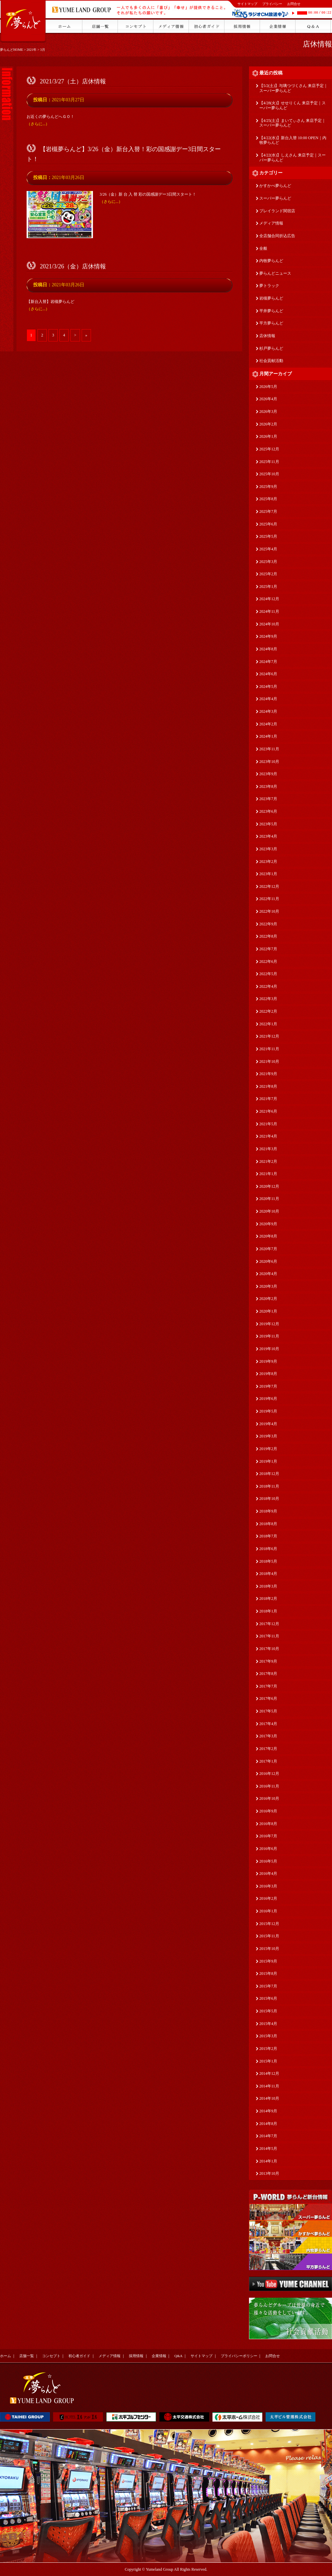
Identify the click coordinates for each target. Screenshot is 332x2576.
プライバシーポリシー (239, 2356)
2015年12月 (269, 1923)
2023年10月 (269, 761)
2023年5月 (268, 824)
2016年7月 (268, 1836)
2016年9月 (268, 1811)
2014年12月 (269, 2073)
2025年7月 (268, 511)
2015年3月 (268, 2036)
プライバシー (272, 4)
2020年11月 (269, 1198)
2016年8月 (268, 1823)
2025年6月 (268, 524)
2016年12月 (269, 1773)
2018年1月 (268, 1611)
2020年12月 (269, 1186)
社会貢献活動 (271, 360)
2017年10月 (269, 1648)
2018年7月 (268, 1536)
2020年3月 (268, 1286)
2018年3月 (268, 1586)
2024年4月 (268, 698)
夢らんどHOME (11, 49)
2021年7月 (268, 1098)
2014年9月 (268, 2111)
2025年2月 (268, 574)
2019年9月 (268, 1361)
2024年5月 (268, 686)
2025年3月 (268, 561)
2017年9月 (268, 1661)
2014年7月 (268, 2136)
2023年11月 (269, 749)
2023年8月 (268, 786)
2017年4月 (268, 1723)
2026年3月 (268, 411)
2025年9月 (268, 486)
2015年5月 (268, 2011)
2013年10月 (269, 2173)
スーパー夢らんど (275, 198)
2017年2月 (268, 1748)
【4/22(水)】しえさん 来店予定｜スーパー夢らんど (292, 157)
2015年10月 (269, 1948)
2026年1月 (268, 436)
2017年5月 (268, 1711)
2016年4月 (268, 1873)
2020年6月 (268, 1261)
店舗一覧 (26, 2356)
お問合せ (293, 4)
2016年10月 (269, 1798)
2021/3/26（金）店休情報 (73, 266)
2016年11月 (269, 1786)
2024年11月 (269, 611)
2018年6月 (268, 1548)
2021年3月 (268, 1149)
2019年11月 (269, 1336)
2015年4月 (268, 2023)
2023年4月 (268, 836)
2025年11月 (269, 461)
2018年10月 (269, 1498)
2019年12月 (269, 1324)
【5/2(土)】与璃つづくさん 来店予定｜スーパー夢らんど (293, 88)
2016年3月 (268, 1886)
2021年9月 (268, 1073)
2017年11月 (269, 1636)
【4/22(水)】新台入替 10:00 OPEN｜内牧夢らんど (292, 140)
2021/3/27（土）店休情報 (73, 81)
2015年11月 (269, 1936)
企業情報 (159, 2356)
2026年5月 (268, 386)
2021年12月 (269, 1036)
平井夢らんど (271, 311)
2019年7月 (268, 1386)
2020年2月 (268, 1298)
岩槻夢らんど (271, 298)
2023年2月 (268, 861)
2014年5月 (268, 2148)
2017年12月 (269, 1623)
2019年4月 (268, 1424)
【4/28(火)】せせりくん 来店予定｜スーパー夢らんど (292, 105)
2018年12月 (269, 1473)
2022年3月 (268, 998)
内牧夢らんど (271, 260)
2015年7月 (268, 1986)
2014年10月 (269, 2098)
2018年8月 (268, 1523)
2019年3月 (268, 1436)
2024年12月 (269, 599)
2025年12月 (269, 449)
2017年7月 (268, 1686)
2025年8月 (268, 499)
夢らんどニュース (275, 273)
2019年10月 (269, 1348)
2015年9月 (268, 1961)
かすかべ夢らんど (275, 185)
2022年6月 (268, 961)
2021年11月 (269, 1049)
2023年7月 (268, 798)
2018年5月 (268, 1561)
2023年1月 (268, 874)
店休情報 (317, 44)
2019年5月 (268, 1411)
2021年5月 (268, 1124)
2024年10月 (269, 624)
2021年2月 (268, 1161)
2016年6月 (268, 1848)
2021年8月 (268, 1086)
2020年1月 (268, 1311)
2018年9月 (268, 1511)
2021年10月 (269, 1061)
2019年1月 (268, 1461)
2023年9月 (268, 774)
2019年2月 (268, 1448)
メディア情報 (271, 223)
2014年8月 (268, 2123)
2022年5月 (268, 973)
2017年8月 (268, 1673)
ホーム (5, 2356)
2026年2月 (268, 424)
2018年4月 (268, 1573)
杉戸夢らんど (271, 348)
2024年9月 (268, 636)
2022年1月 (268, 1024)
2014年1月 (268, 2161)
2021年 (32, 49)
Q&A (178, 2356)
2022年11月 (269, 898)
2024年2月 (268, 724)
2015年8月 (268, 1973)
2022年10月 (269, 911)
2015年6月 (268, 1998)
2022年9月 (268, 924)
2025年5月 (268, 536)
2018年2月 (268, 1598)
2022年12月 (269, 886)
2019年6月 (268, 1398)
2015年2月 (268, 2048)
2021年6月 (268, 1111)
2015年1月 (268, 2061)
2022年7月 (268, 949)
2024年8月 (268, 649)
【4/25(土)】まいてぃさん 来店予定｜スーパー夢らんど (292, 123)
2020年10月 (269, 1211)
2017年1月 (268, 1761)
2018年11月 (269, 1486)
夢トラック (269, 285)
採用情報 (136, 2356)
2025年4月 (268, 549)
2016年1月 (268, 1911)
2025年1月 (268, 586)
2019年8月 (268, 1373)
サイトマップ (247, 4)
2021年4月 (268, 1136)
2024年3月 (268, 711)
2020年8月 (268, 1236)
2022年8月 (268, 936)
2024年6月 (268, 674)
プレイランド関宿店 (277, 211)
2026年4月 (268, 399)
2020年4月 (268, 1273)
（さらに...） (38, 124)
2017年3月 (268, 1736)
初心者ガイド (79, 2356)
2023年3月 (268, 849)
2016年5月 (268, 1861)
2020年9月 (268, 1224)
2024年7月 (268, 661)
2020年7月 (268, 1248)
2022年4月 (268, 986)
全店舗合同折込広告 (277, 235)
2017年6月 (268, 1698)
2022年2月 (268, 1011)
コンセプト (51, 2356)
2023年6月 (268, 811)
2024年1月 (268, 736)
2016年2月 (268, 1898)
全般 (263, 248)
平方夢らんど (271, 323)
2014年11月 (269, 2086)
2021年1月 (268, 1173)
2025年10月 (269, 474)
